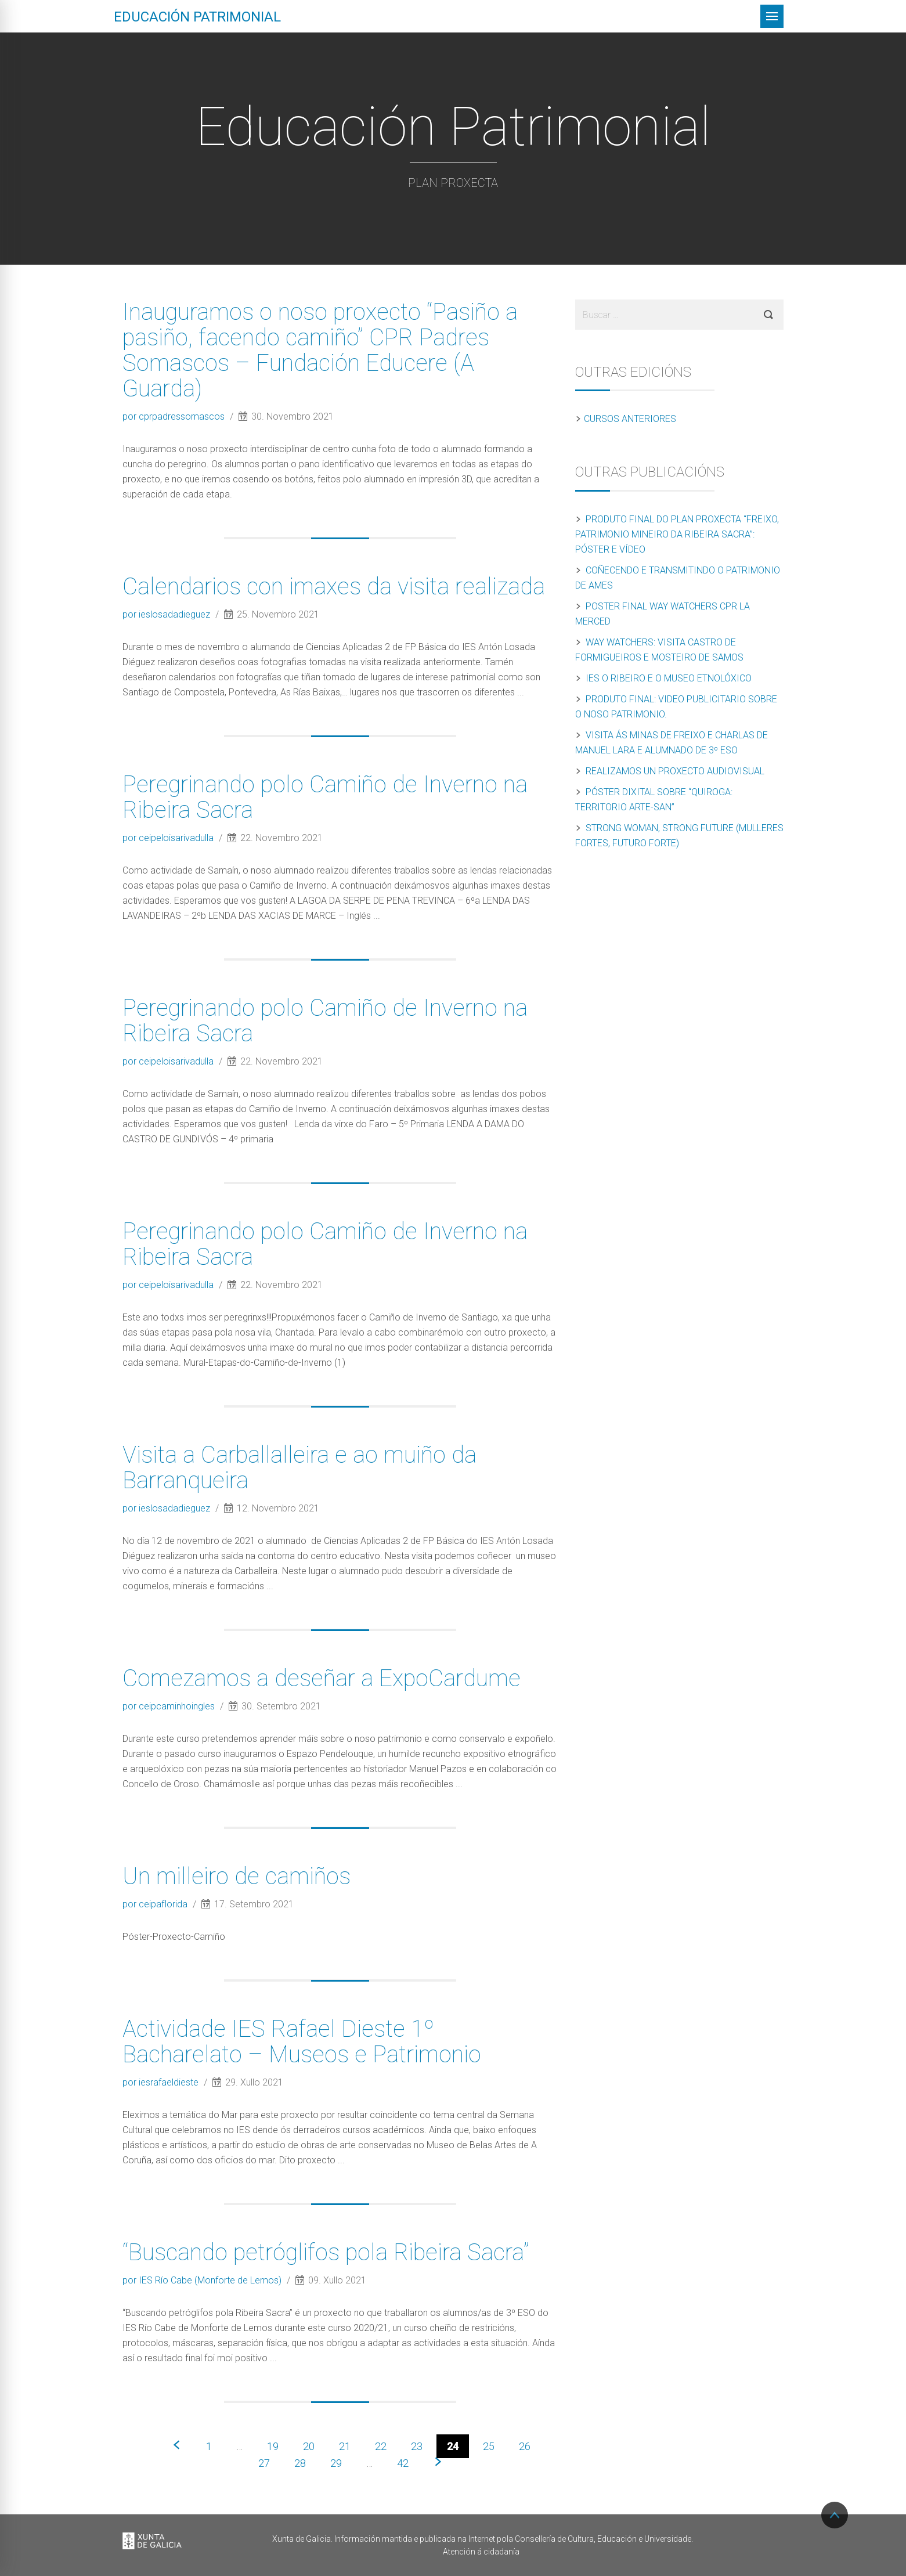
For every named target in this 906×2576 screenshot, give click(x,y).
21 (345, 2446)
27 (264, 2463)
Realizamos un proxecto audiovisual (675, 771)
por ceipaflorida (156, 1904)
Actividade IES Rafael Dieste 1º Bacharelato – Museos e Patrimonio (301, 2041)
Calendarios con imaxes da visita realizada (333, 586)
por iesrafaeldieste (161, 2082)
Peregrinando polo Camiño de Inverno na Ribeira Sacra (325, 797)
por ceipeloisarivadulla (169, 837)
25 (488, 2446)
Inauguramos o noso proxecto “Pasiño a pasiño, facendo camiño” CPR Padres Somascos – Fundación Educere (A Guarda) (320, 350)
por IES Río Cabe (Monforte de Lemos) (203, 2280)
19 (273, 2446)
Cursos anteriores (630, 418)
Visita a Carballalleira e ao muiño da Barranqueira (299, 1467)
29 (336, 2463)
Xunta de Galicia (152, 2541)
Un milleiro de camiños (236, 1876)
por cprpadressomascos (174, 416)
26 (524, 2446)
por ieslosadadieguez (167, 614)
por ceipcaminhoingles (169, 1706)
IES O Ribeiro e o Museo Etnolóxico (669, 678)
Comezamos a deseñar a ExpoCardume (321, 1678)
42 (403, 2463)
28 (300, 2463)
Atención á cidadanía (481, 2551)
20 (309, 2446)
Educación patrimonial (197, 17)
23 (417, 2446)
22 (381, 2446)
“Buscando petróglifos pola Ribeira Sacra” (325, 2252)
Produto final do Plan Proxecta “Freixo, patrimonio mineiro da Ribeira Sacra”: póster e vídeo (677, 534)
